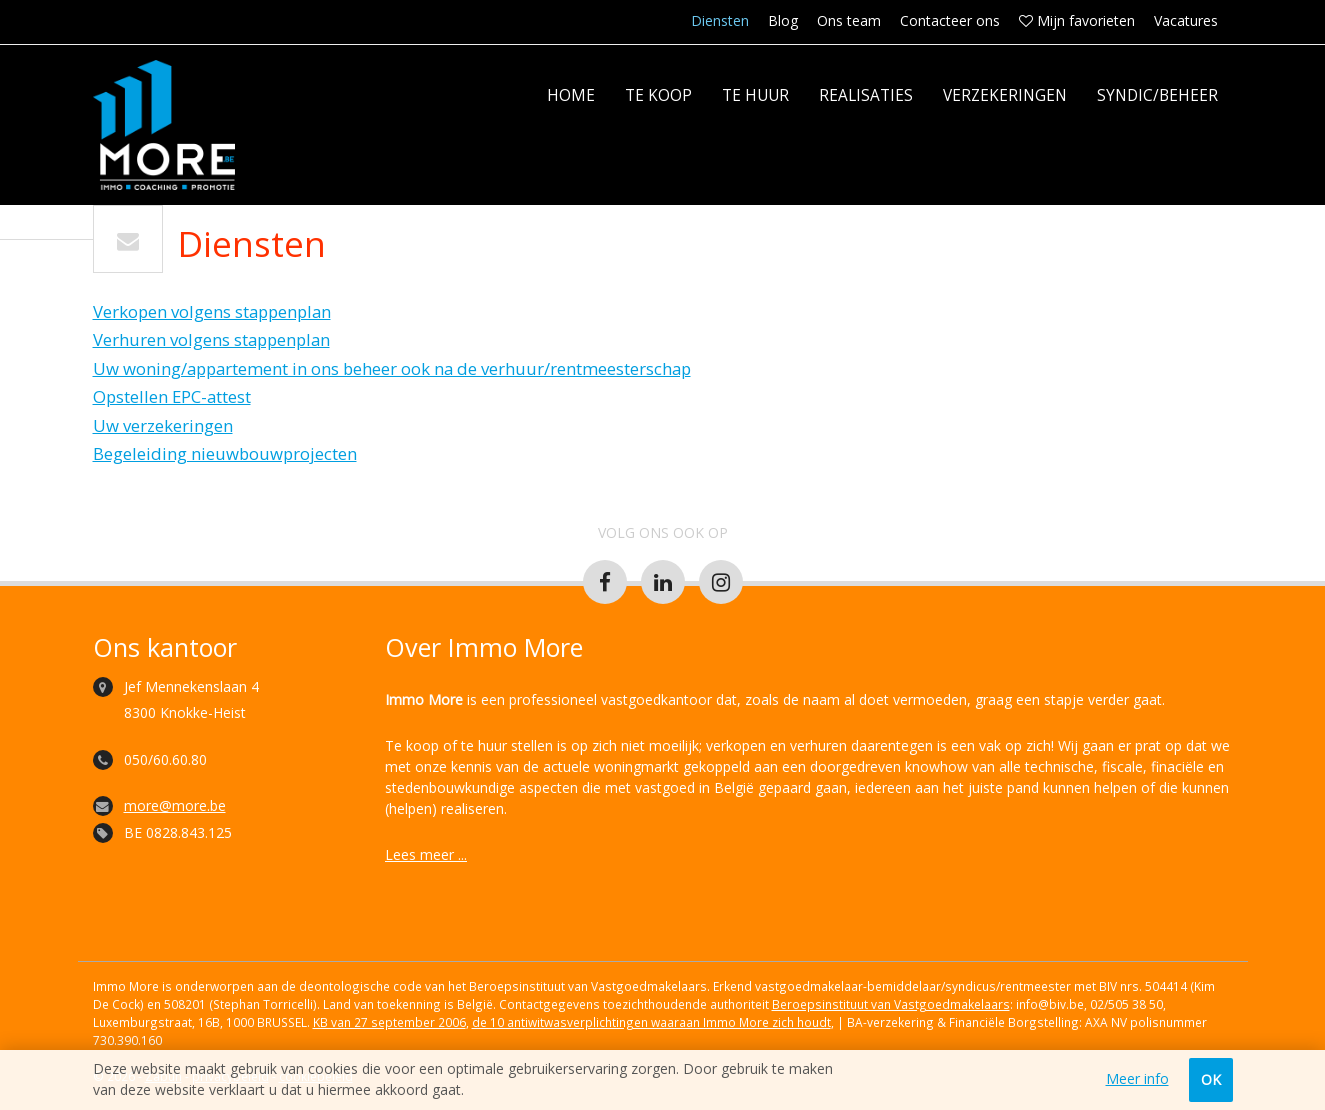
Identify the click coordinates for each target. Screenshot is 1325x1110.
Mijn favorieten (1077, 20)
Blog (783, 20)
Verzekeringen (1005, 95)
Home (571, 95)
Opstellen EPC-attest (172, 396)
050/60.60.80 (165, 759)
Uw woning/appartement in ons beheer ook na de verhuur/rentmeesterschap (392, 368)
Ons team (849, 20)
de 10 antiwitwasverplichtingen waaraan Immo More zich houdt (651, 1022)
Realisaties (866, 95)
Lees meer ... (426, 854)
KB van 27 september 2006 (389, 1022)
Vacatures (1186, 20)
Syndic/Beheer (1157, 95)
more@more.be (175, 805)
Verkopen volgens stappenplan (212, 311)
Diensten (720, 20)
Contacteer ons (950, 20)
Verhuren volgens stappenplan (211, 339)
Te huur (755, 95)
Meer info (1137, 1079)
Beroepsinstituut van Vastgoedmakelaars (891, 1004)
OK (1211, 1079)
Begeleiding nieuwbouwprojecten (225, 453)
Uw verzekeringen (163, 425)
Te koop (658, 95)
